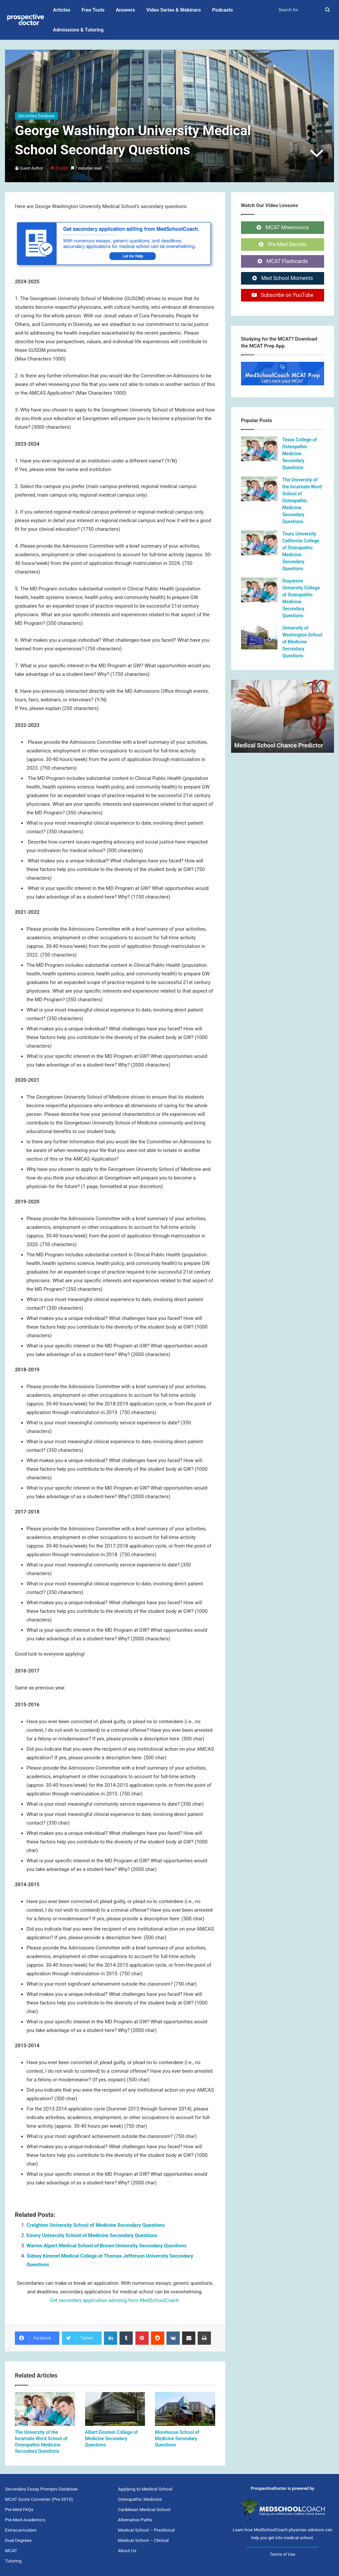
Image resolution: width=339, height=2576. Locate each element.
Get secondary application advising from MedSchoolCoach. (115, 2300)
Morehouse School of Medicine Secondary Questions (177, 2438)
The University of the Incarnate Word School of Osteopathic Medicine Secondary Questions (302, 500)
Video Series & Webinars (173, 10)
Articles (61, 10)
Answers (125, 10)
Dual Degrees (18, 2540)
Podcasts (222, 10)
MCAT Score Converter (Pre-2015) (39, 2499)
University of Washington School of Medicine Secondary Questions (302, 641)
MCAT (11, 2550)
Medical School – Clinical (143, 2540)
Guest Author (31, 168)
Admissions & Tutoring (78, 30)
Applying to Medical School (145, 2489)
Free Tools (92, 10)
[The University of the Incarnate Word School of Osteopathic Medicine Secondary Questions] (45, 2409)
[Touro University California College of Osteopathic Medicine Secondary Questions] (259, 542)
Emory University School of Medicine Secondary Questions (91, 2235)
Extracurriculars (20, 2530)
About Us (127, 2550)
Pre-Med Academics (25, 2519)
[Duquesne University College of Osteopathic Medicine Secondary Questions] (259, 589)
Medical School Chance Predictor (278, 745)
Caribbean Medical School (144, 2509)
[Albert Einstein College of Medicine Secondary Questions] (115, 2409)
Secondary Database (36, 116)
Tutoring (13, 2560)
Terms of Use (282, 2554)
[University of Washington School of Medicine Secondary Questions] (259, 637)
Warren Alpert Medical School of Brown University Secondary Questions (106, 2246)
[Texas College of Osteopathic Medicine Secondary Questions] (259, 448)
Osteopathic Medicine (140, 2499)
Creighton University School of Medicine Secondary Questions (95, 2225)
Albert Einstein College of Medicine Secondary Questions (111, 2438)
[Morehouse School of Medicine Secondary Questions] (185, 2409)
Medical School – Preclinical (146, 2530)
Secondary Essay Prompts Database (41, 2489)
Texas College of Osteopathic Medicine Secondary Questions (299, 453)
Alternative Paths (135, 2519)
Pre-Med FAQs (19, 2509)
